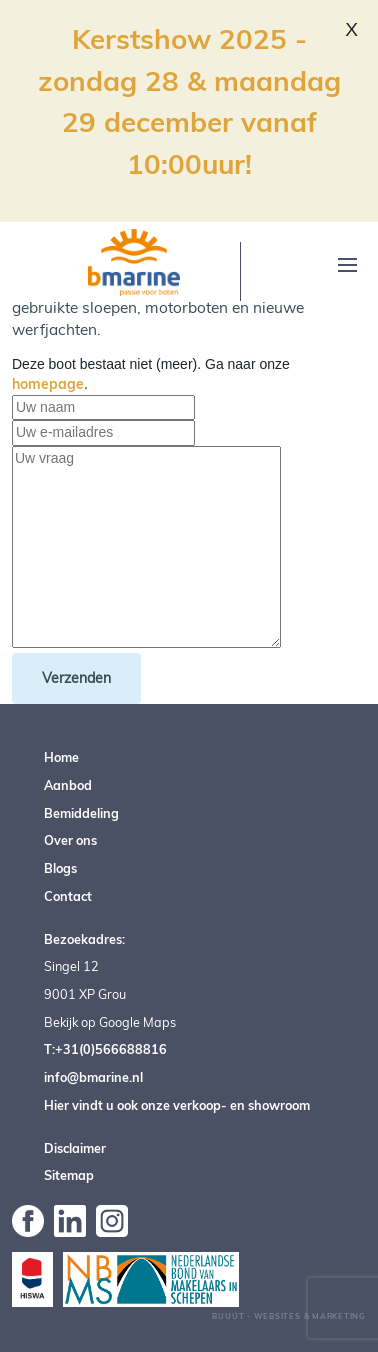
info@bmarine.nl (93, 1077)
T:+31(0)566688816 (105, 1049)
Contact (68, 896)
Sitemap (69, 1175)
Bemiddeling (81, 813)
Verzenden (76, 678)
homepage (48, 384)
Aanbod (68, 785)
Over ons (70, 840)
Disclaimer (75, 1148)
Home (61, 757)
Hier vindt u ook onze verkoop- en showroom (177, 1105)
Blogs (60, 868)
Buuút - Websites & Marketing (289, 1316)
